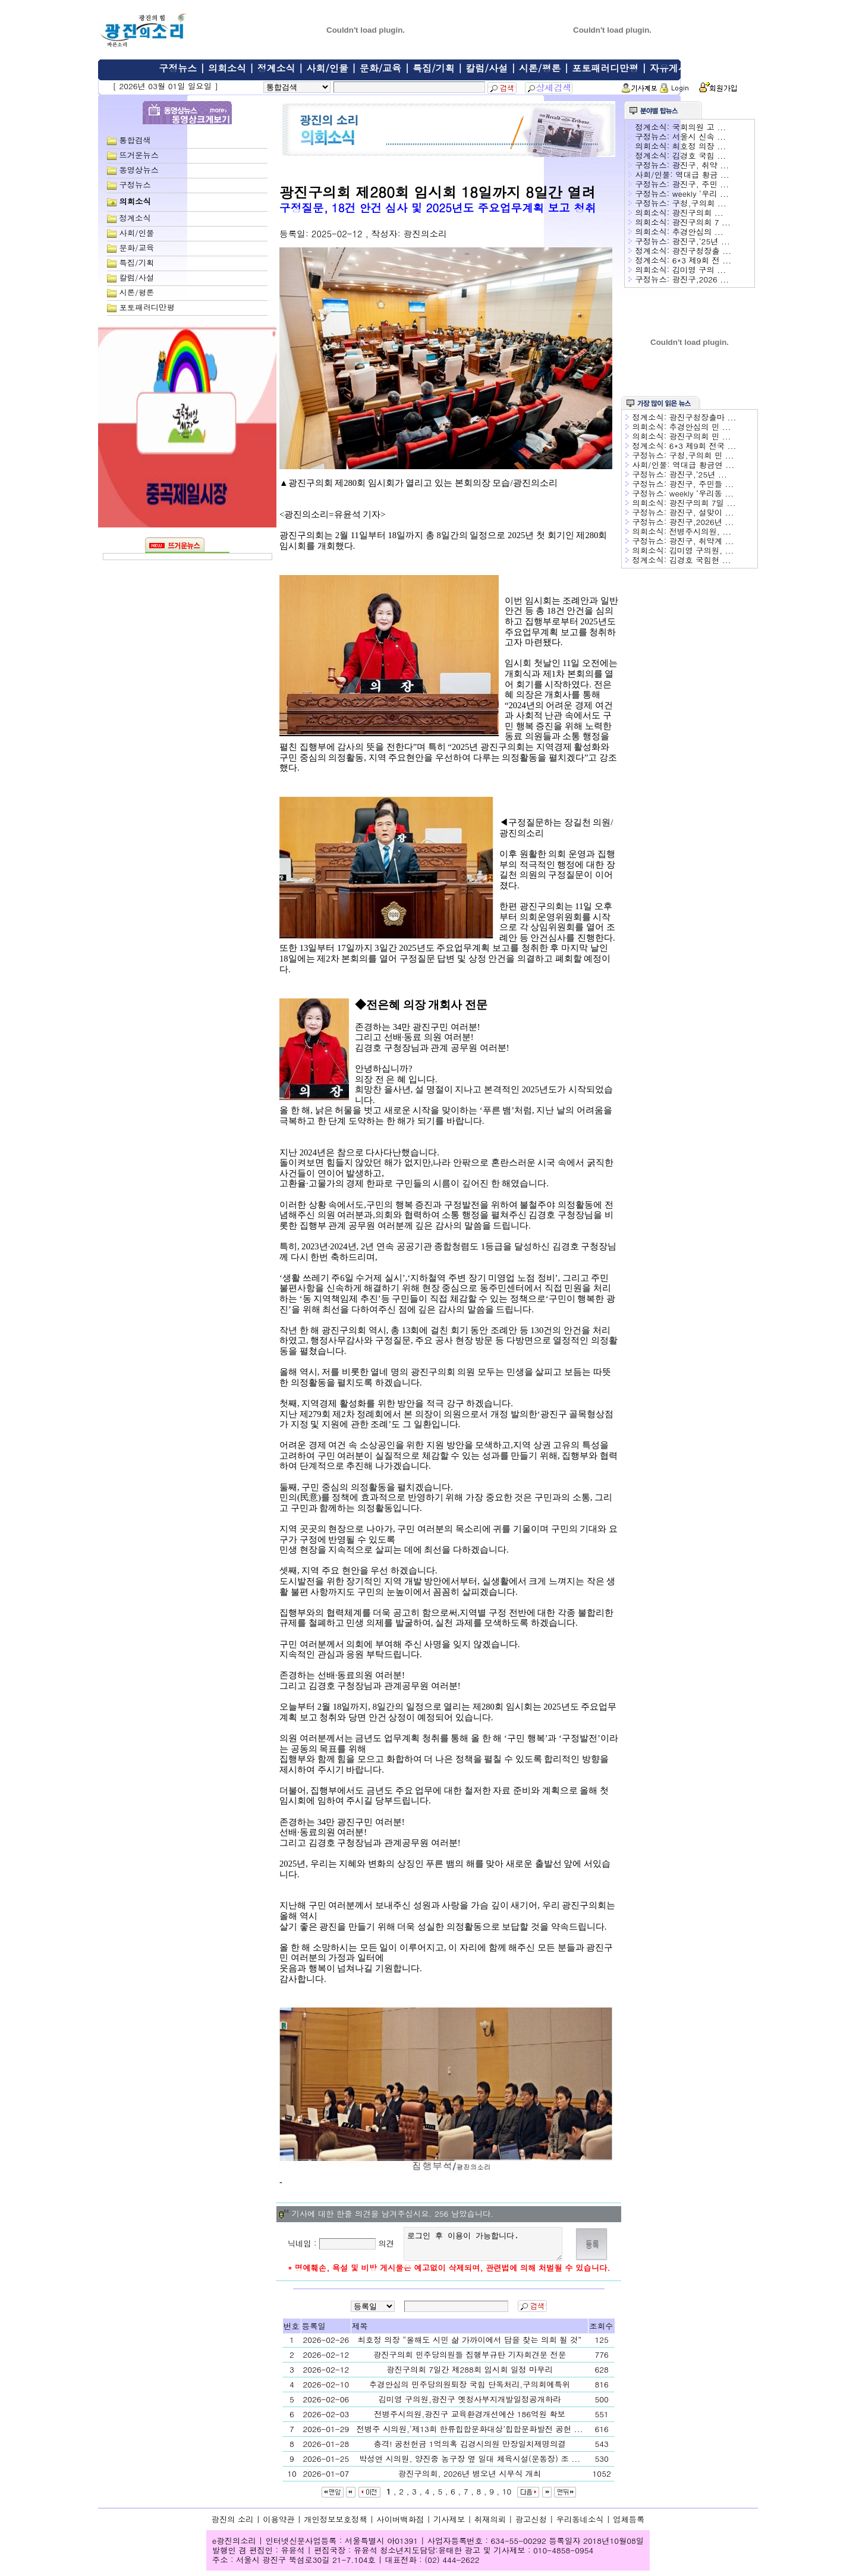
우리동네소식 (580, 2524)
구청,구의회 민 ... (701, 455)
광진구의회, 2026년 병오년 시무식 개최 (469, 2478)
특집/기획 (434, 68)
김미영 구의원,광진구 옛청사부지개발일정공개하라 (470, 2404)
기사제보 (449, 2524)
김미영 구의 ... (699, 269)
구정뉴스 (178, 68)
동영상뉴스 (139, 169)
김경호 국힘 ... (699, 155)
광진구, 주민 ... (700, 184)
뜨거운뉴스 (139, 155)
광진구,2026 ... (700, 279)
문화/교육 (381, 68)
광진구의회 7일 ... (702, 502)
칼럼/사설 (486, 68)
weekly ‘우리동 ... (701, 493)
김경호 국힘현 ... (700, 560)
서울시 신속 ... (699, 136)
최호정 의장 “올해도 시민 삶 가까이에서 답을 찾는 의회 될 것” (470, 2345)
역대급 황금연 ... (703, 464)
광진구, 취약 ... (700, 165)
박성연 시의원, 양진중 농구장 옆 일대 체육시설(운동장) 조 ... (469, 2464)
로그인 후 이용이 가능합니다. (485, 2246)
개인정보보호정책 (335, 2524)
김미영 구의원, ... (701, 550)
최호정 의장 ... (699, 146)
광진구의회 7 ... (701, 222)
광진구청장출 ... (701, 250)
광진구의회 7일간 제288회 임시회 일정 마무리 (469, 2374)
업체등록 (628, 2524)
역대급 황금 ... (702, 174)
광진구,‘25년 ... (701, 241)
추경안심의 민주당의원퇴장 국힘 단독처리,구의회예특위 (469, 2389)
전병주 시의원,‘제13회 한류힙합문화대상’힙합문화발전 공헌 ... (470, 2434)
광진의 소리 (233, 2524)
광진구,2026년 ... (701, 521)
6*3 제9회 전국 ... (703, 445)
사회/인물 (327, 68)
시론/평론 (540, 68)
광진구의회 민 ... (700, 436)
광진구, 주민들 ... (701, 483)
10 (507, 2496)
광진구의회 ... (697, 212)
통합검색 (134, 140)
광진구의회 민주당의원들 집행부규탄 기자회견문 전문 (469, 2359)
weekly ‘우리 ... (700, 193)
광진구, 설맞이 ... (701, 512)
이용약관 (278, 2524)
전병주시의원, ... (700, 531)
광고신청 (531, 2524)
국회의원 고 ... (699, 127)
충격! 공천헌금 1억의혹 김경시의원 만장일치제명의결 (469, 2449)
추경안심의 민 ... (700, 426)
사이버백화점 (400, 2524)
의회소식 (227, 68)
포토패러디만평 (605, 68)
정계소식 (276, 68)
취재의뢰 (490, 2524)
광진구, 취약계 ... (701, 540)
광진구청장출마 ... (703, 417)
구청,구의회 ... (699, 203)
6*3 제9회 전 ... (701, 260)
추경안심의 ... (697, 231)
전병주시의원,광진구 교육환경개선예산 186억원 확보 (469, 2419)
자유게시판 (673, 68)
